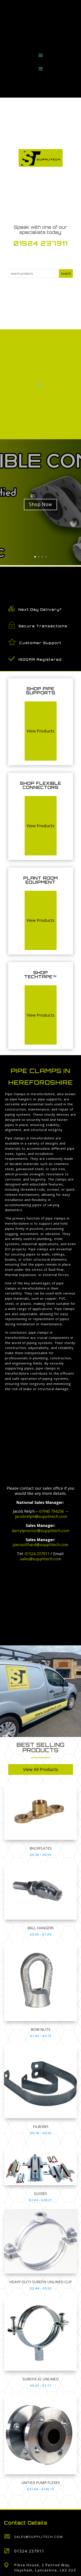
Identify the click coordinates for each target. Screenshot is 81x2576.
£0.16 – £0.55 (40, 2133)
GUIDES (40, 2193)
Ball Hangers (40, 1927)
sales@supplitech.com (40, 1558)
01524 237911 (40, 243)
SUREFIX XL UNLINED (40, 2379)
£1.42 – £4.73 (40, 2036)
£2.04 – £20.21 (40, 2200)
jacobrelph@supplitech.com (41, 1516)
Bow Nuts (40, 2029)
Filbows (40, 2126)
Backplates (41, 1848)
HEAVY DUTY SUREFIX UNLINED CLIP (40, 2281)
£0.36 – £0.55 (40, 1854)
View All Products (40, 1769)
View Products (40, 731)
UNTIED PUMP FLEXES (40, 2482)
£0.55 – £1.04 (40, 1934)
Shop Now (40, 504)
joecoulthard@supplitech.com (40, 1544)
